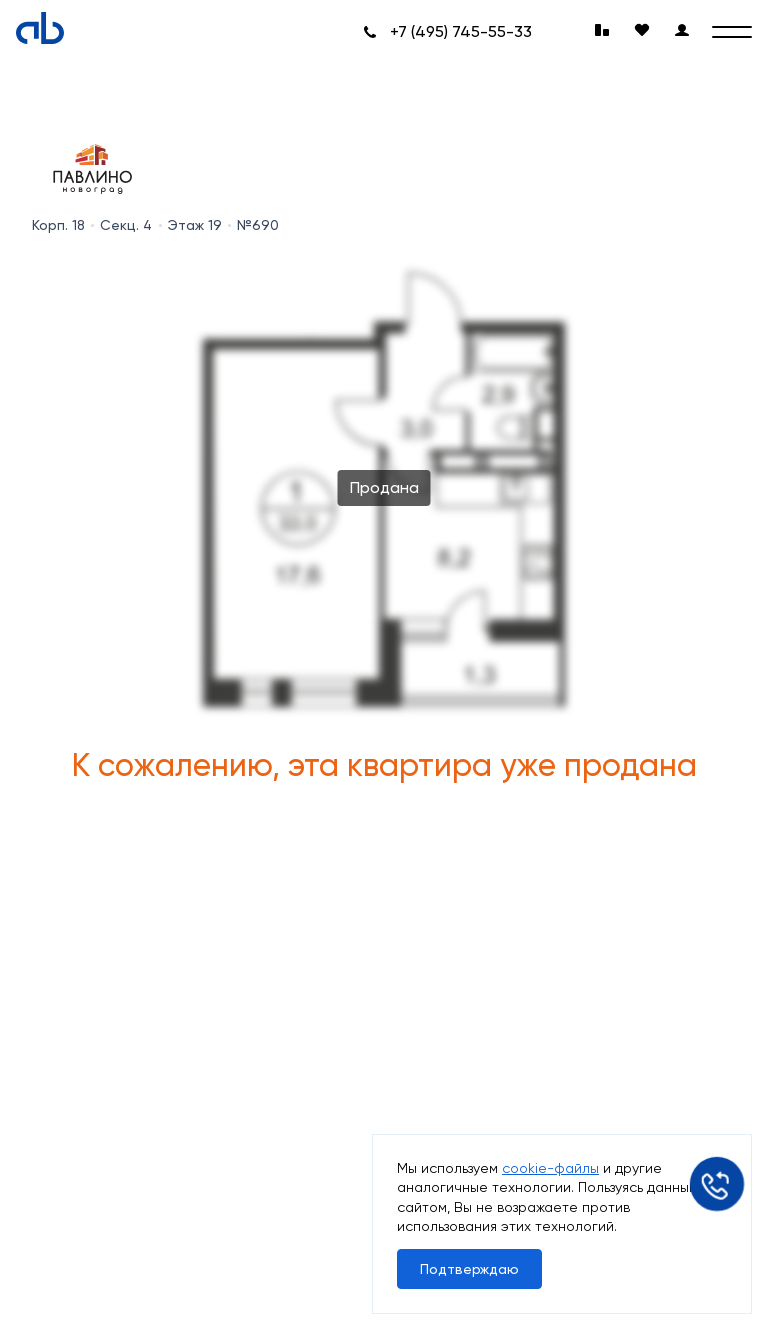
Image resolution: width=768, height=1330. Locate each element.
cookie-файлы (550, 1168)
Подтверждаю (469, 1269)
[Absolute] (40, 28)
